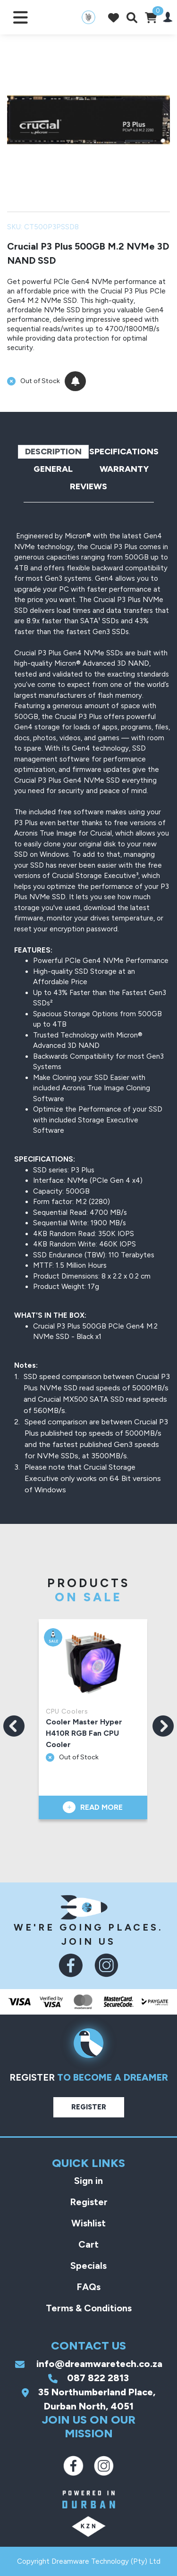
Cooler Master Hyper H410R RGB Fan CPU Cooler (85, 1733)
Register (88, 2107)
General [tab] (53, 469)
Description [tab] (53, 451)
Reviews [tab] (88, 486)
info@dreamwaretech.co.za (88, 2363)
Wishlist (88, 2223)
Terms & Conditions (89, 2308)
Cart (88, 2244)
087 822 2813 (88, 2378)
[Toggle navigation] (20, 17)
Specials (88, 2265)
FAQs (88, 2286)
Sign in (88, 2180)
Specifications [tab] (124, 451)
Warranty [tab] (124, 469)
